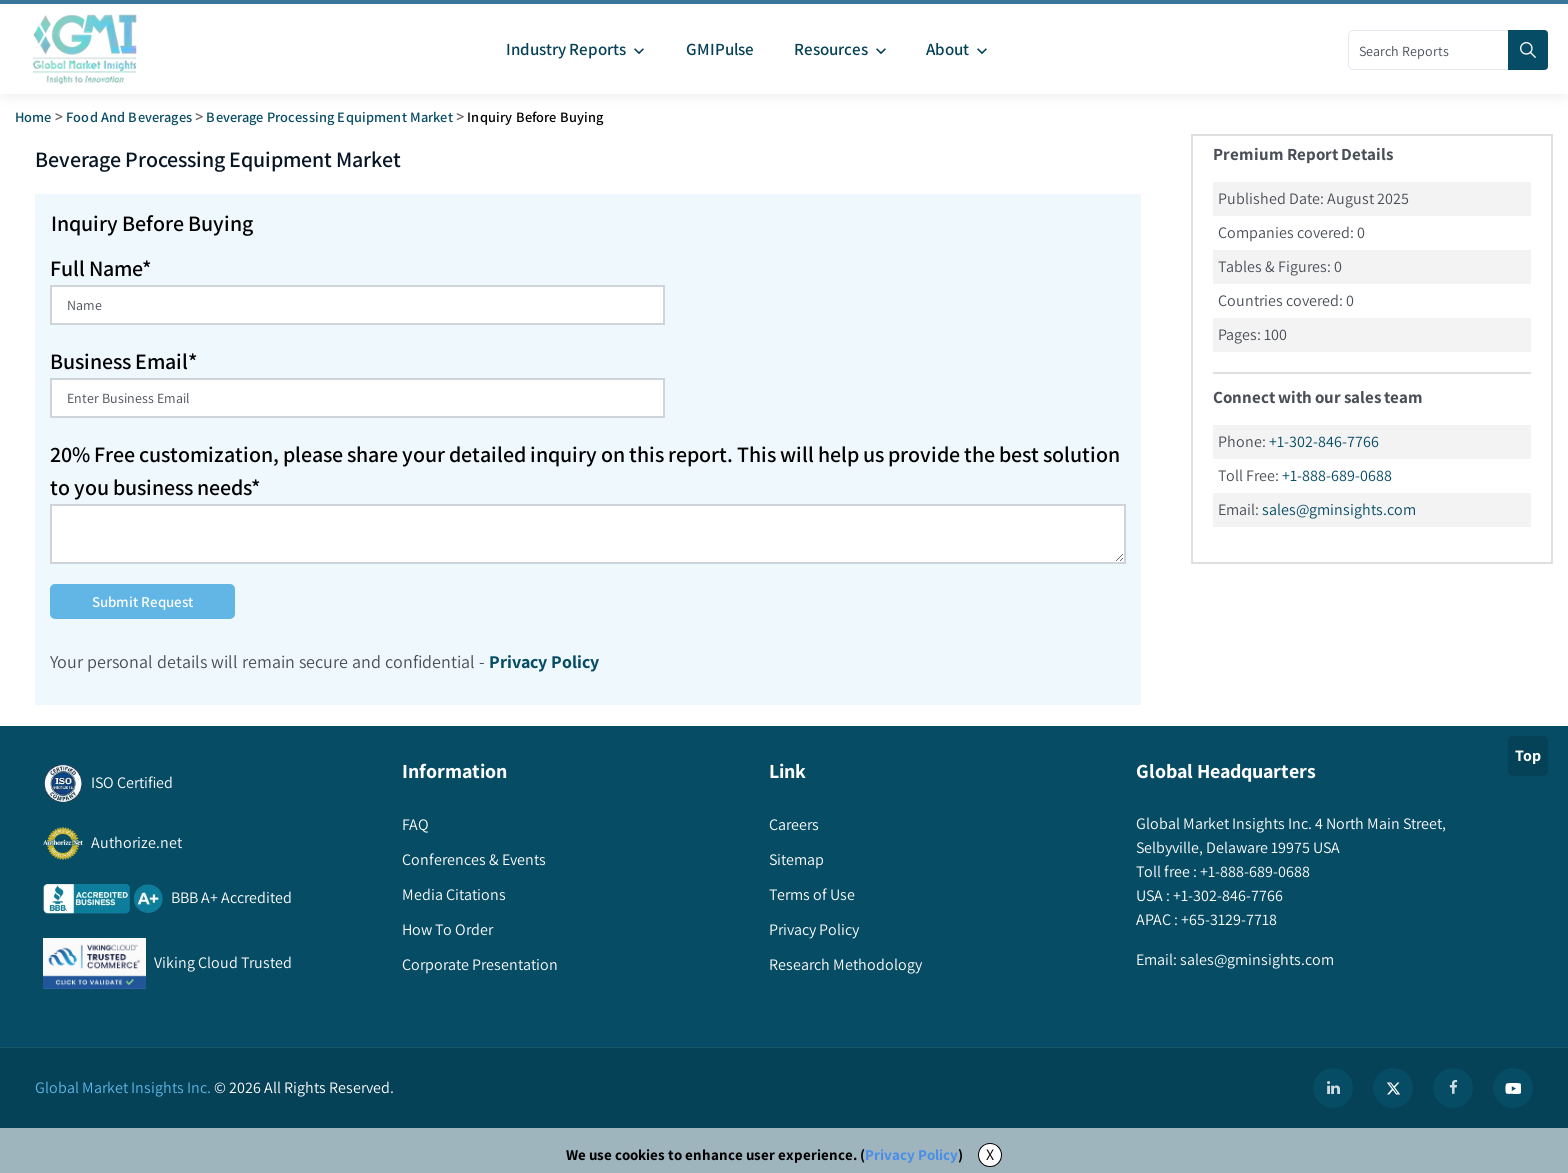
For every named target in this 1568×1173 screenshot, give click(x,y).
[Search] (1528, 50)
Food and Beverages (129, 116)
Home (33, 116)
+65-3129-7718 (1227, 919)
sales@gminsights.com (1339, 509)
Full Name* (100, 268)
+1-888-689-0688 (1337, 475)
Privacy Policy (911, 1154)
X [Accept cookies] (990, 1154)
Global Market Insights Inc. (123, 1087)
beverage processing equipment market (329, 116)
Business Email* (123, 361)
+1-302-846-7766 (1324, 441)
